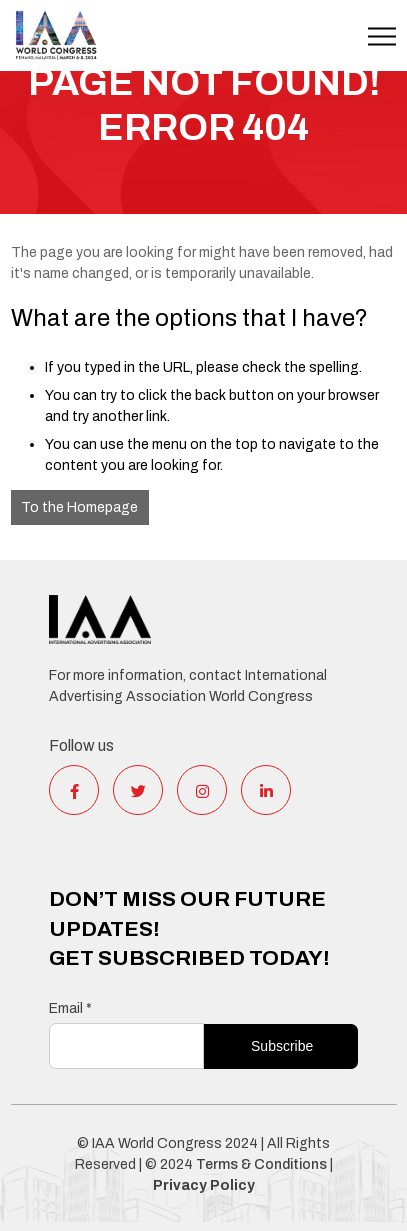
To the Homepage (79, 507)
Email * (70, 1008)
